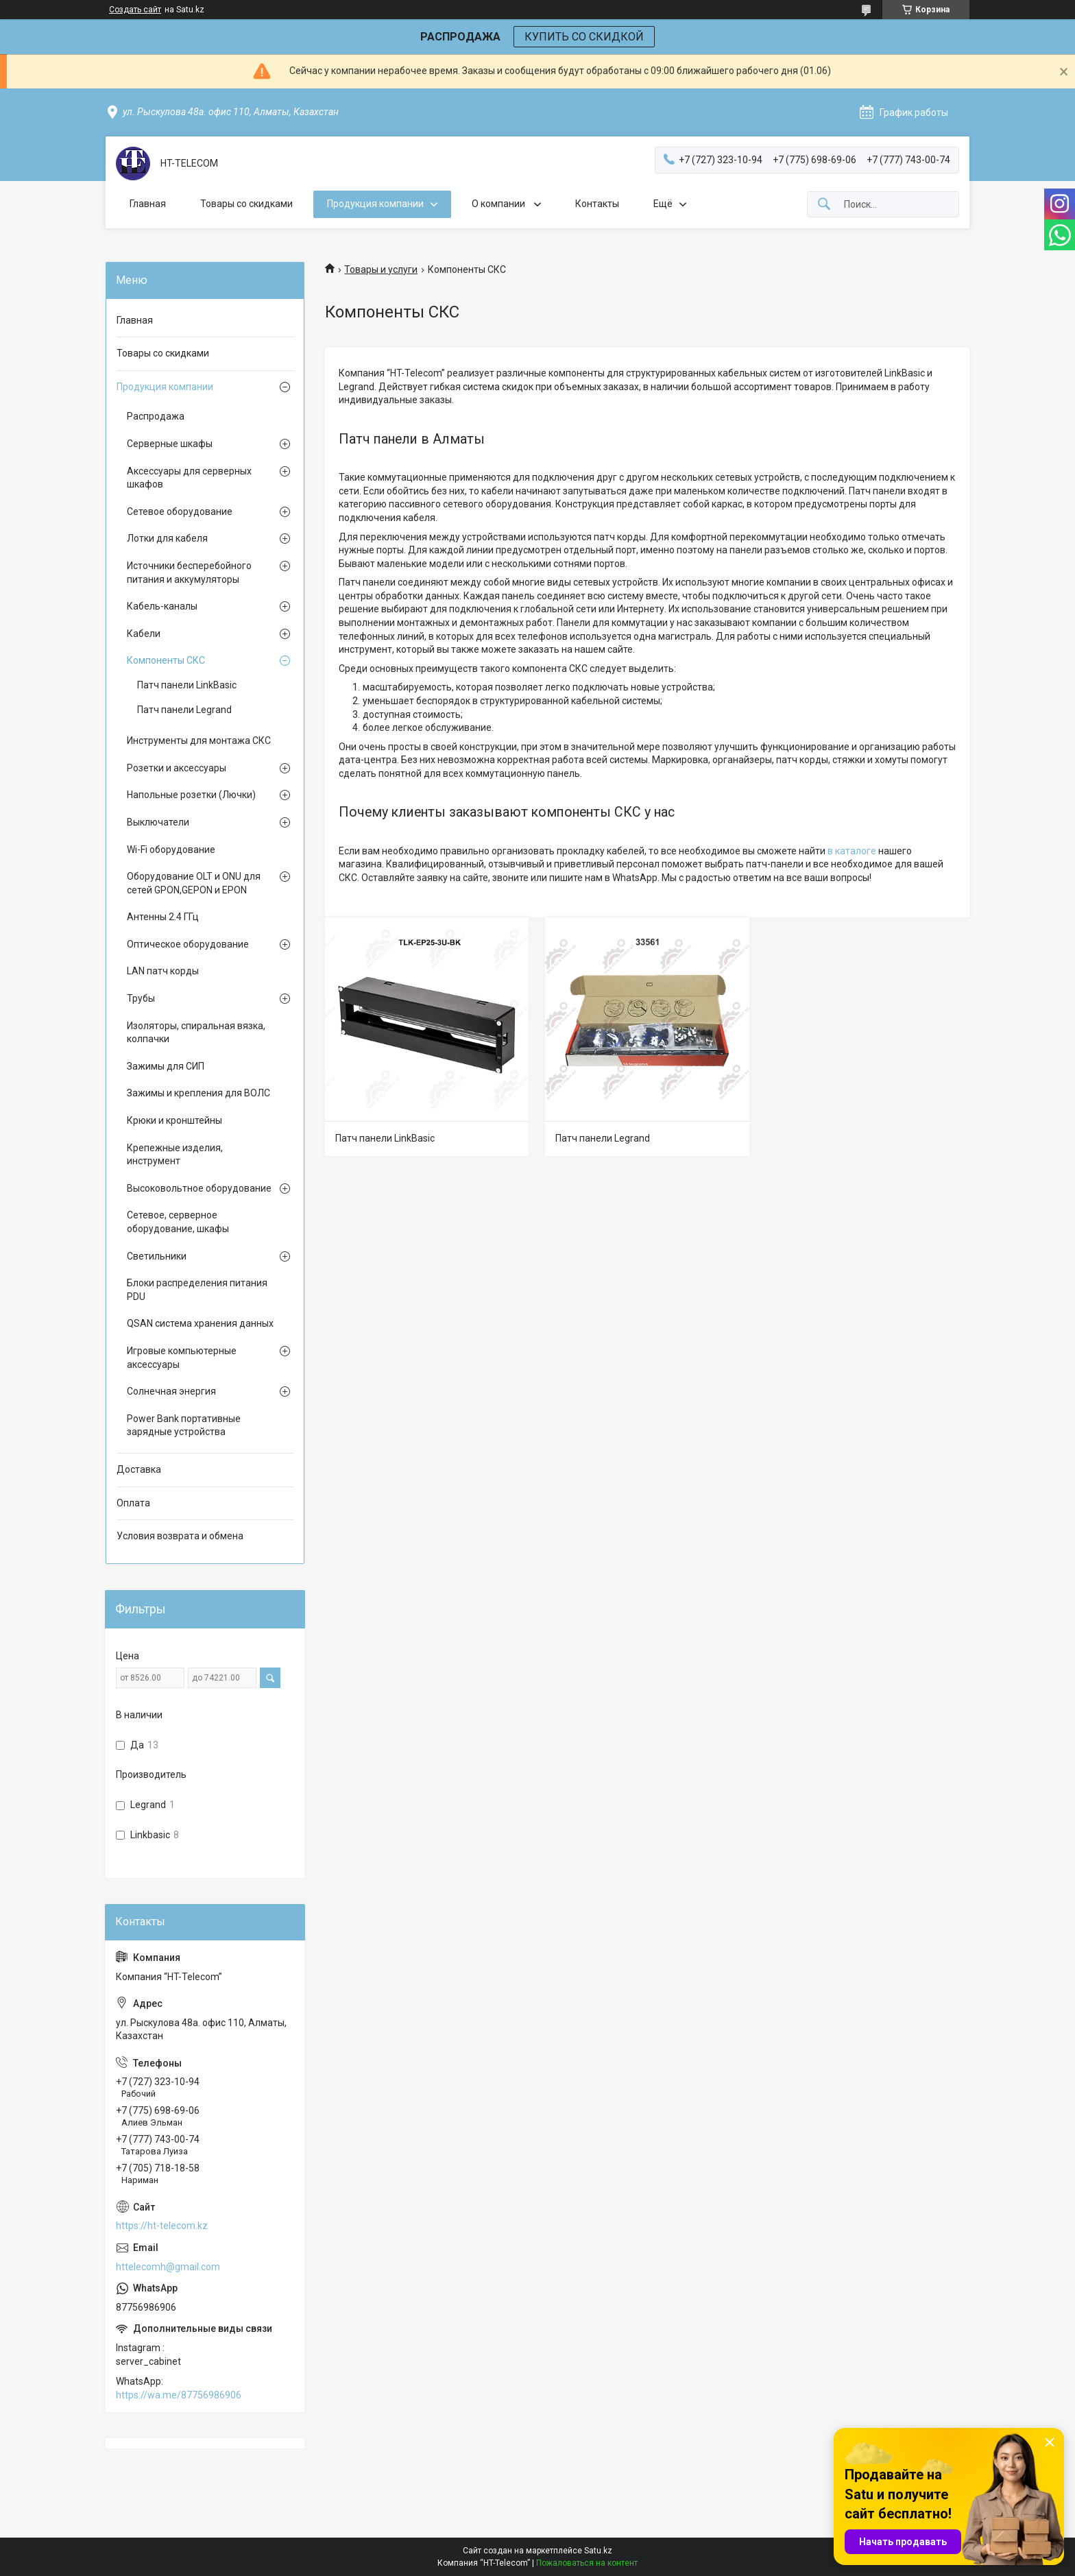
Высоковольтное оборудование (199, 1188)
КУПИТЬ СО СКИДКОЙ (584, 36)
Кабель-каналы (162, 606)
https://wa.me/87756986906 (178, 2395)
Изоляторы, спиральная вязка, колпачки (196, 1032)
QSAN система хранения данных (200, 1323)
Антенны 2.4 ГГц (163, 916)
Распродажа (155, 416)
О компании (499, 203)
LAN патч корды (163, 970)
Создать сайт (135, 9)
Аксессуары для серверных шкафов (189, 478)
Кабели (143, 633)
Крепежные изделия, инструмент (175, 1154)
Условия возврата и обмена (180, 1535)
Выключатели (158, 822)
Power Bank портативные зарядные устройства (184, 1425)
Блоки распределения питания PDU (197, 1289)
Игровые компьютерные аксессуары (182, 1357)
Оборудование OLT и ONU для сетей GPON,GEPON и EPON (194, 883)
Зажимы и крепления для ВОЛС (198, 1092)
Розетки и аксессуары (176, 767)
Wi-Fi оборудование (171, 849)
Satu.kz (598, 2550)
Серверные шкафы (170, 443)
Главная (148, 203)
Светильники (156, 1256)
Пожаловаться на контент (587, 2563)
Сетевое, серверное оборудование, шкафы (178, 1221)
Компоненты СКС (166, 660)
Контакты (597, 203)
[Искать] (824, 204)
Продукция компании (375, 203)
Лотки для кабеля (167, 538)
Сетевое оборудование (179, 511)
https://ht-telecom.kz (162, 2225)
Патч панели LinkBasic (385, 1138)
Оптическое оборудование (188, 944)
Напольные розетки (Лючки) (191, 794)
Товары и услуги (381, 269)
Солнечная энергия (171, 1391)
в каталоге (852, 850)
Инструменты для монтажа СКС (199, 740)
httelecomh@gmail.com (168, 2266)
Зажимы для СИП (165, 1066)
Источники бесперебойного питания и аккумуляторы (189, 572)
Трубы (141, 998)
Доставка (139, 1469)
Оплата (133, 1502)
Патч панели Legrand (602, 1138)
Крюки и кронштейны (174, 1120)
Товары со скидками (246, 203)
